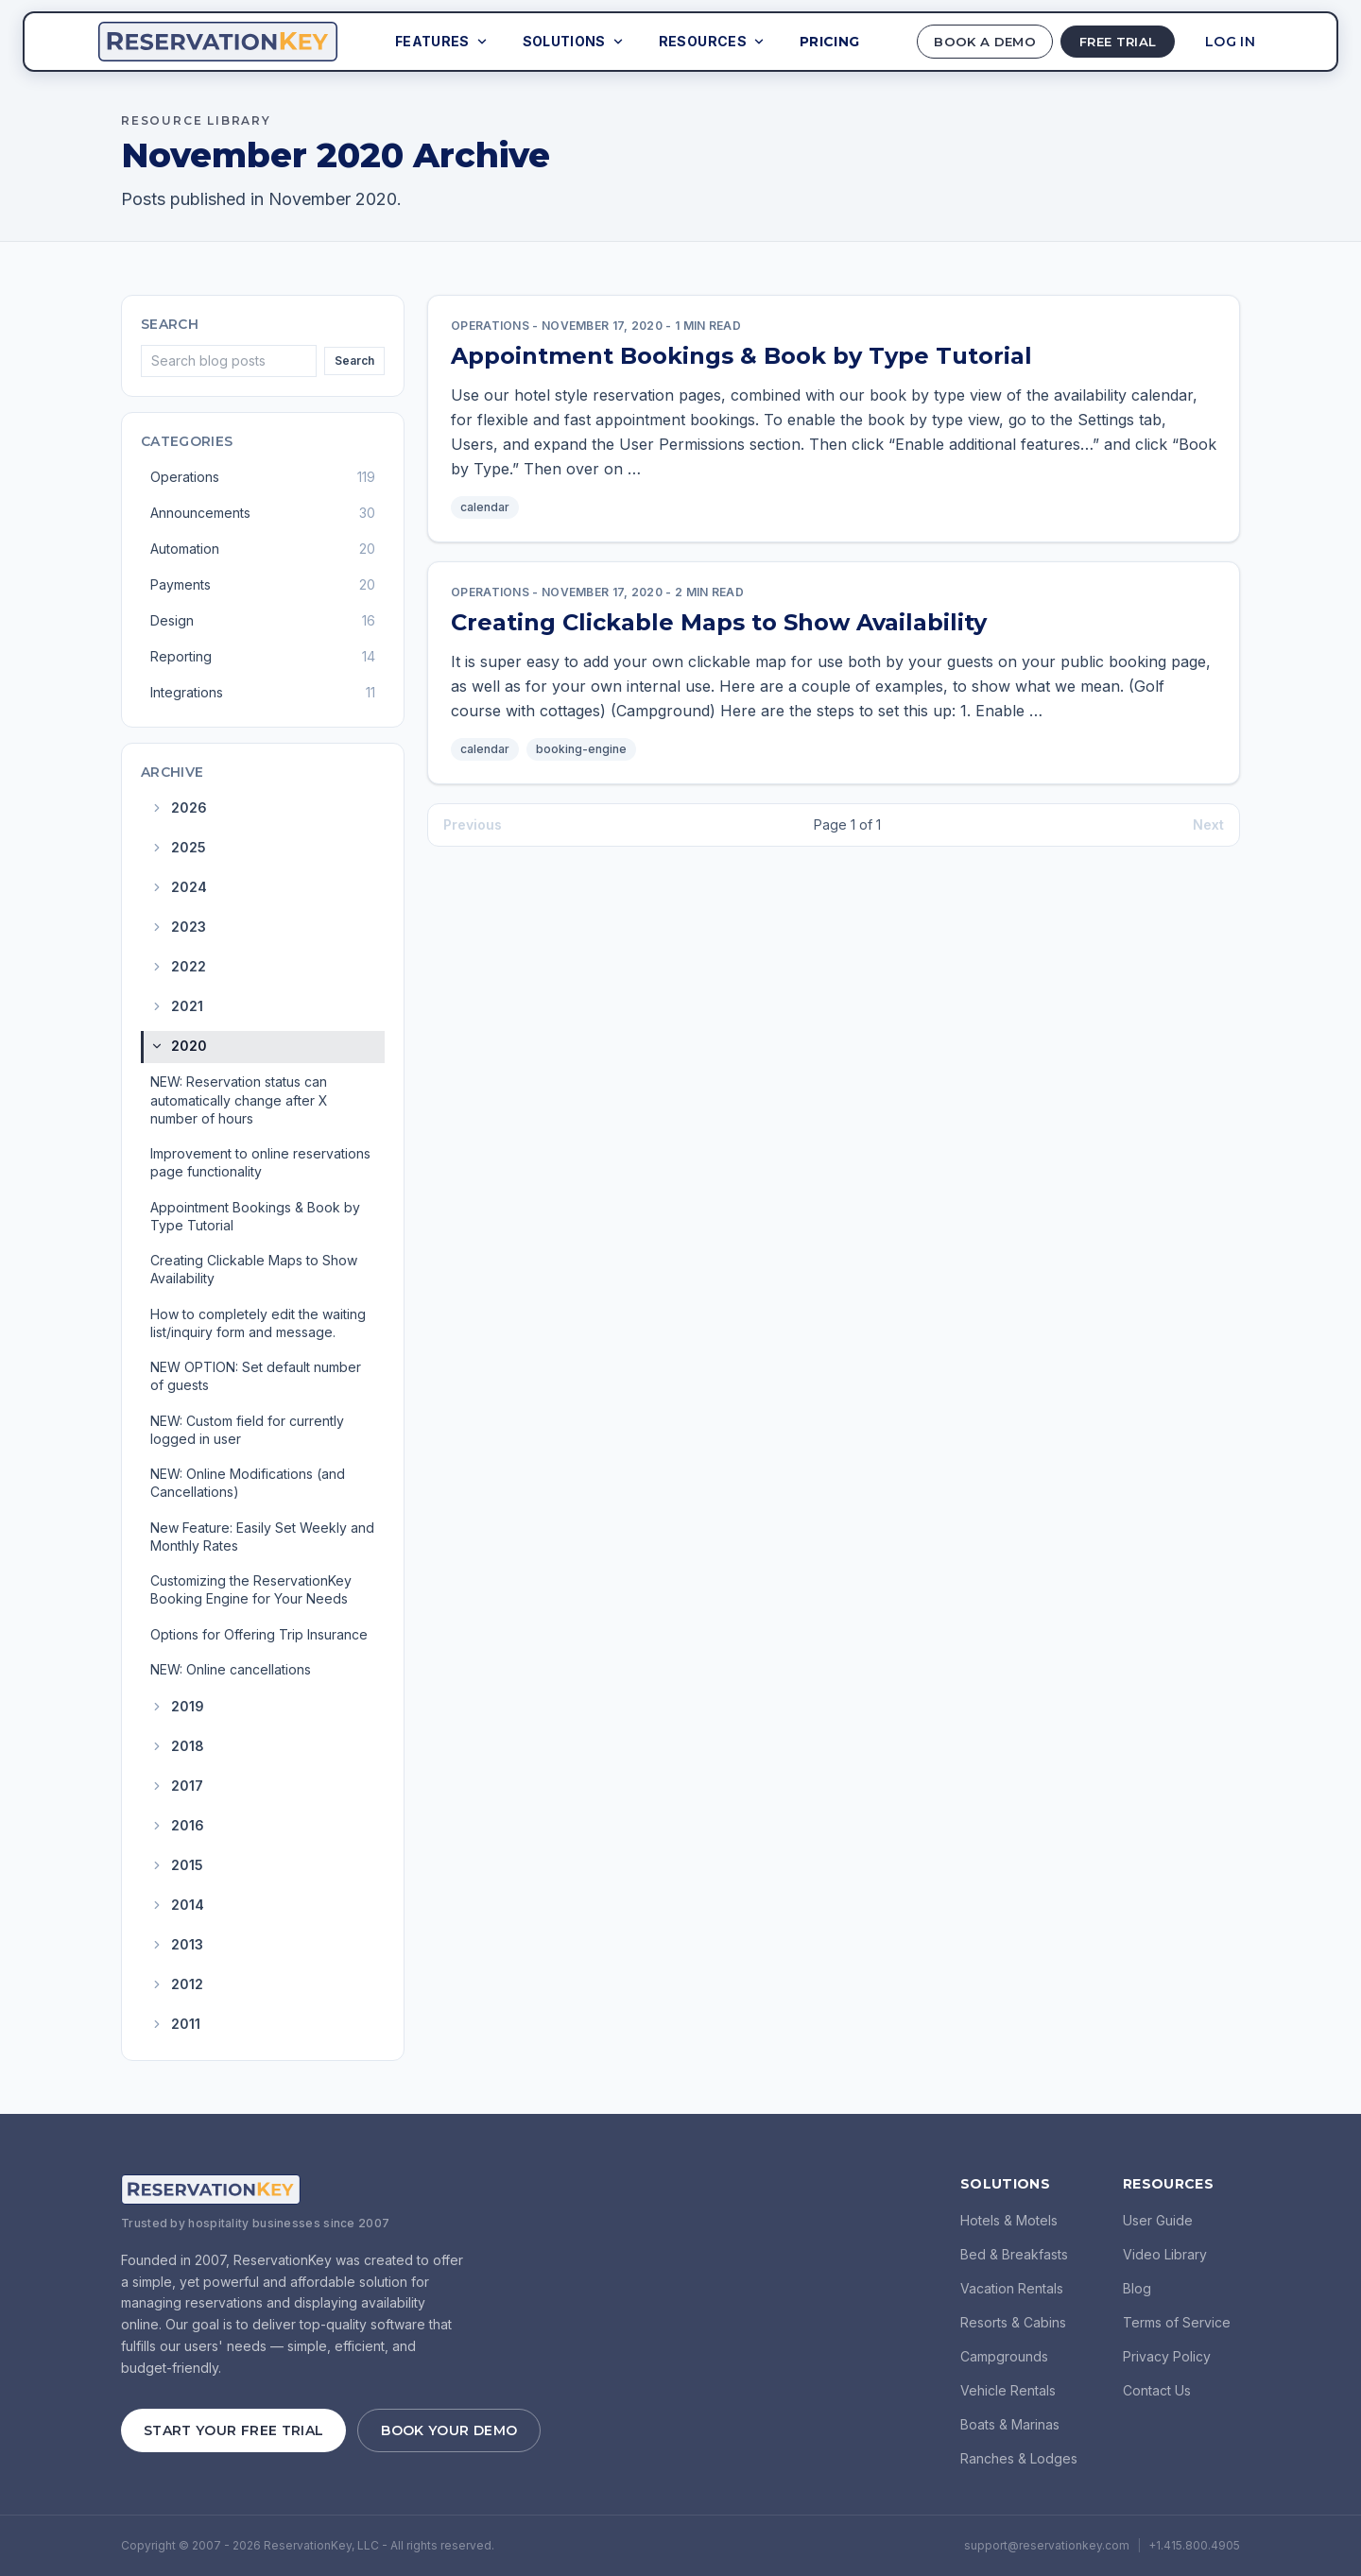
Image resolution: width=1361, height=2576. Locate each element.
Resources (700, 41)
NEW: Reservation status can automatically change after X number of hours (239, 1099)
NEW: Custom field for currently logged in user (247, 1430)
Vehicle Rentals (1008, 2390)
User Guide (1158, 2220)
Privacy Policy (1167, 2356)
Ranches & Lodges (1018, 2458)
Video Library (1165, 2254)
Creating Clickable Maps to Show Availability (253, 1269)
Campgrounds (1004, 2356)
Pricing (818, 41)
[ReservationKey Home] (217, 41)
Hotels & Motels (1009, 2220)
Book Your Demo (449, 2430)
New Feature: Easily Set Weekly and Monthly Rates (262, 1537)
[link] (833, 418)
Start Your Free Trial (233, 2430)
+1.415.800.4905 (1194, 2545)
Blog (1137, 2288)
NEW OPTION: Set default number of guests (255, 1376)
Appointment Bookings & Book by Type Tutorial (255, 1216)
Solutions (562, 41)
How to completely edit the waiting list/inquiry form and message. (258, 1323)
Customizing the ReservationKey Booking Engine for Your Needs (251, 1589)
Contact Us (1157, 2390)
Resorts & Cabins (1013, 2322)
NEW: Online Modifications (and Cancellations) (247, 1483)
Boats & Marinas (1010, 2424)
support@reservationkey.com (1046, 2545)
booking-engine (581, 749)
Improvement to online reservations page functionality (260, 1162)
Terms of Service (1177, 2322)
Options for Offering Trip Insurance (259, 1634)
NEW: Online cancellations (230, 1669)
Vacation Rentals (1011, 2288)
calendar (484, 507)
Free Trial (1110, 41)
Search (354, 360)
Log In (1230, 41)
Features (430, 41)
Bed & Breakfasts (1014, 2254)
